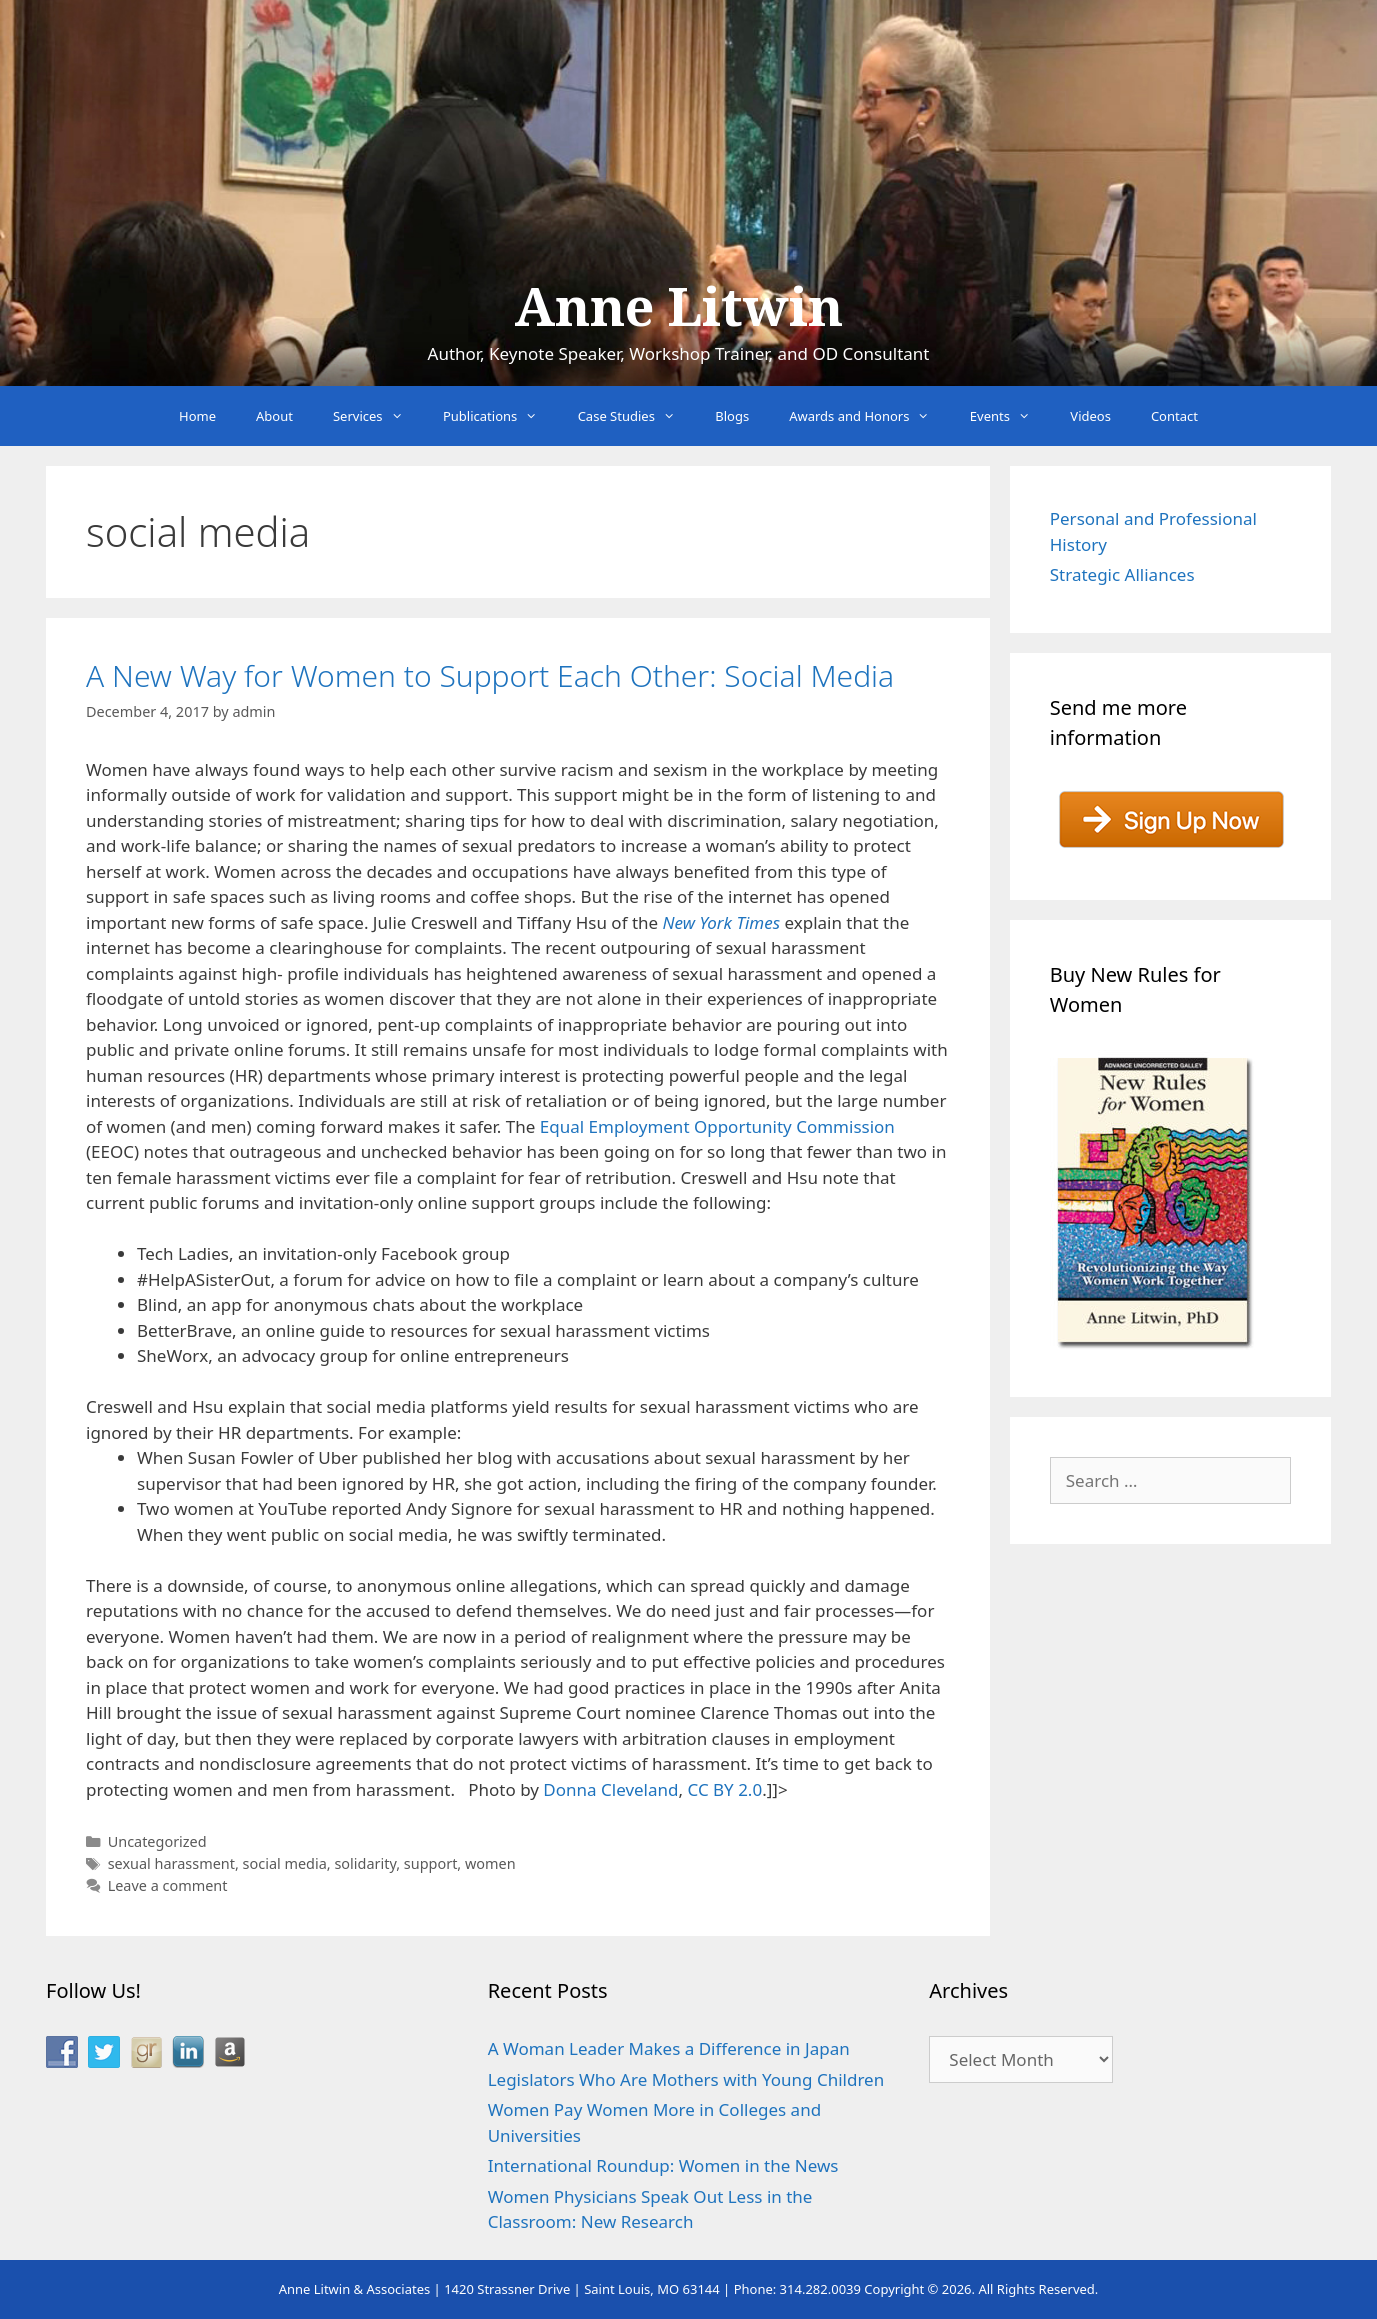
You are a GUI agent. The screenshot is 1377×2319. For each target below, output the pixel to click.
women (490, 1863)
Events (1010, 416)
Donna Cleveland (610, 1789)
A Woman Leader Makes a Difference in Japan (669, 2048)
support (431, 1863)
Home (197, 416)
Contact (1174, 416)
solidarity (365, 1863)
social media (285, 1863)
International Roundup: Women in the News (663, 2165)
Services (378, 416)
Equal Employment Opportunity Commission (717, 1126)
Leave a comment (168, 1885)
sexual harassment (171, 1863)
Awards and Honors (869, 416)
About (274, 416)
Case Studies (637, 416)
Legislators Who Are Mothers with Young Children (686, 2079)
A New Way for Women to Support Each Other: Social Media (490, 675)
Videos (1090, 416)
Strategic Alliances (1122, 574)
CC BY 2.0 (724, 1789)
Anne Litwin (678, 308)
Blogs (732, 416)
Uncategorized (157, 1841)
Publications (500, 416)
